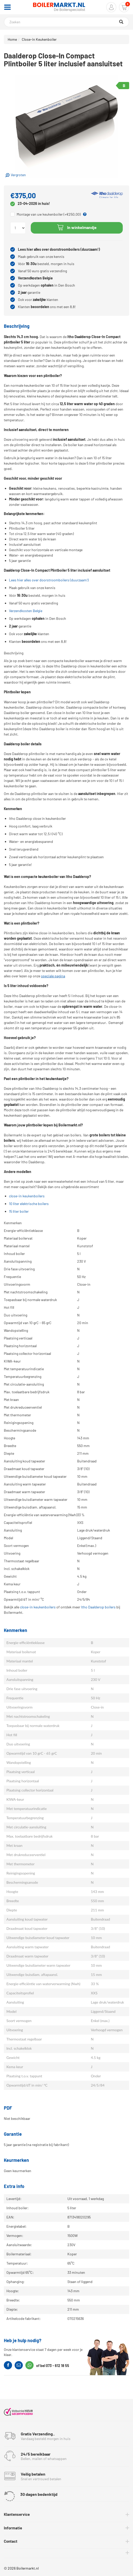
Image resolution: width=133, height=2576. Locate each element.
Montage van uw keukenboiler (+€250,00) (52, 214)
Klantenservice (17, 2514)
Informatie (13, 2528)
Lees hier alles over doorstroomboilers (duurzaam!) (59, 249)
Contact (10, 2541)
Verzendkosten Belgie (35, 278)
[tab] (66, 2514)
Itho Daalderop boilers (98, 1607)
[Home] (59, 7)
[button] (111, 7)
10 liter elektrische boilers (29, 1203)
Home (12, 39)
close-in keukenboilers (27, 1196)
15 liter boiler (19, 1211)
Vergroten (15, 175)
